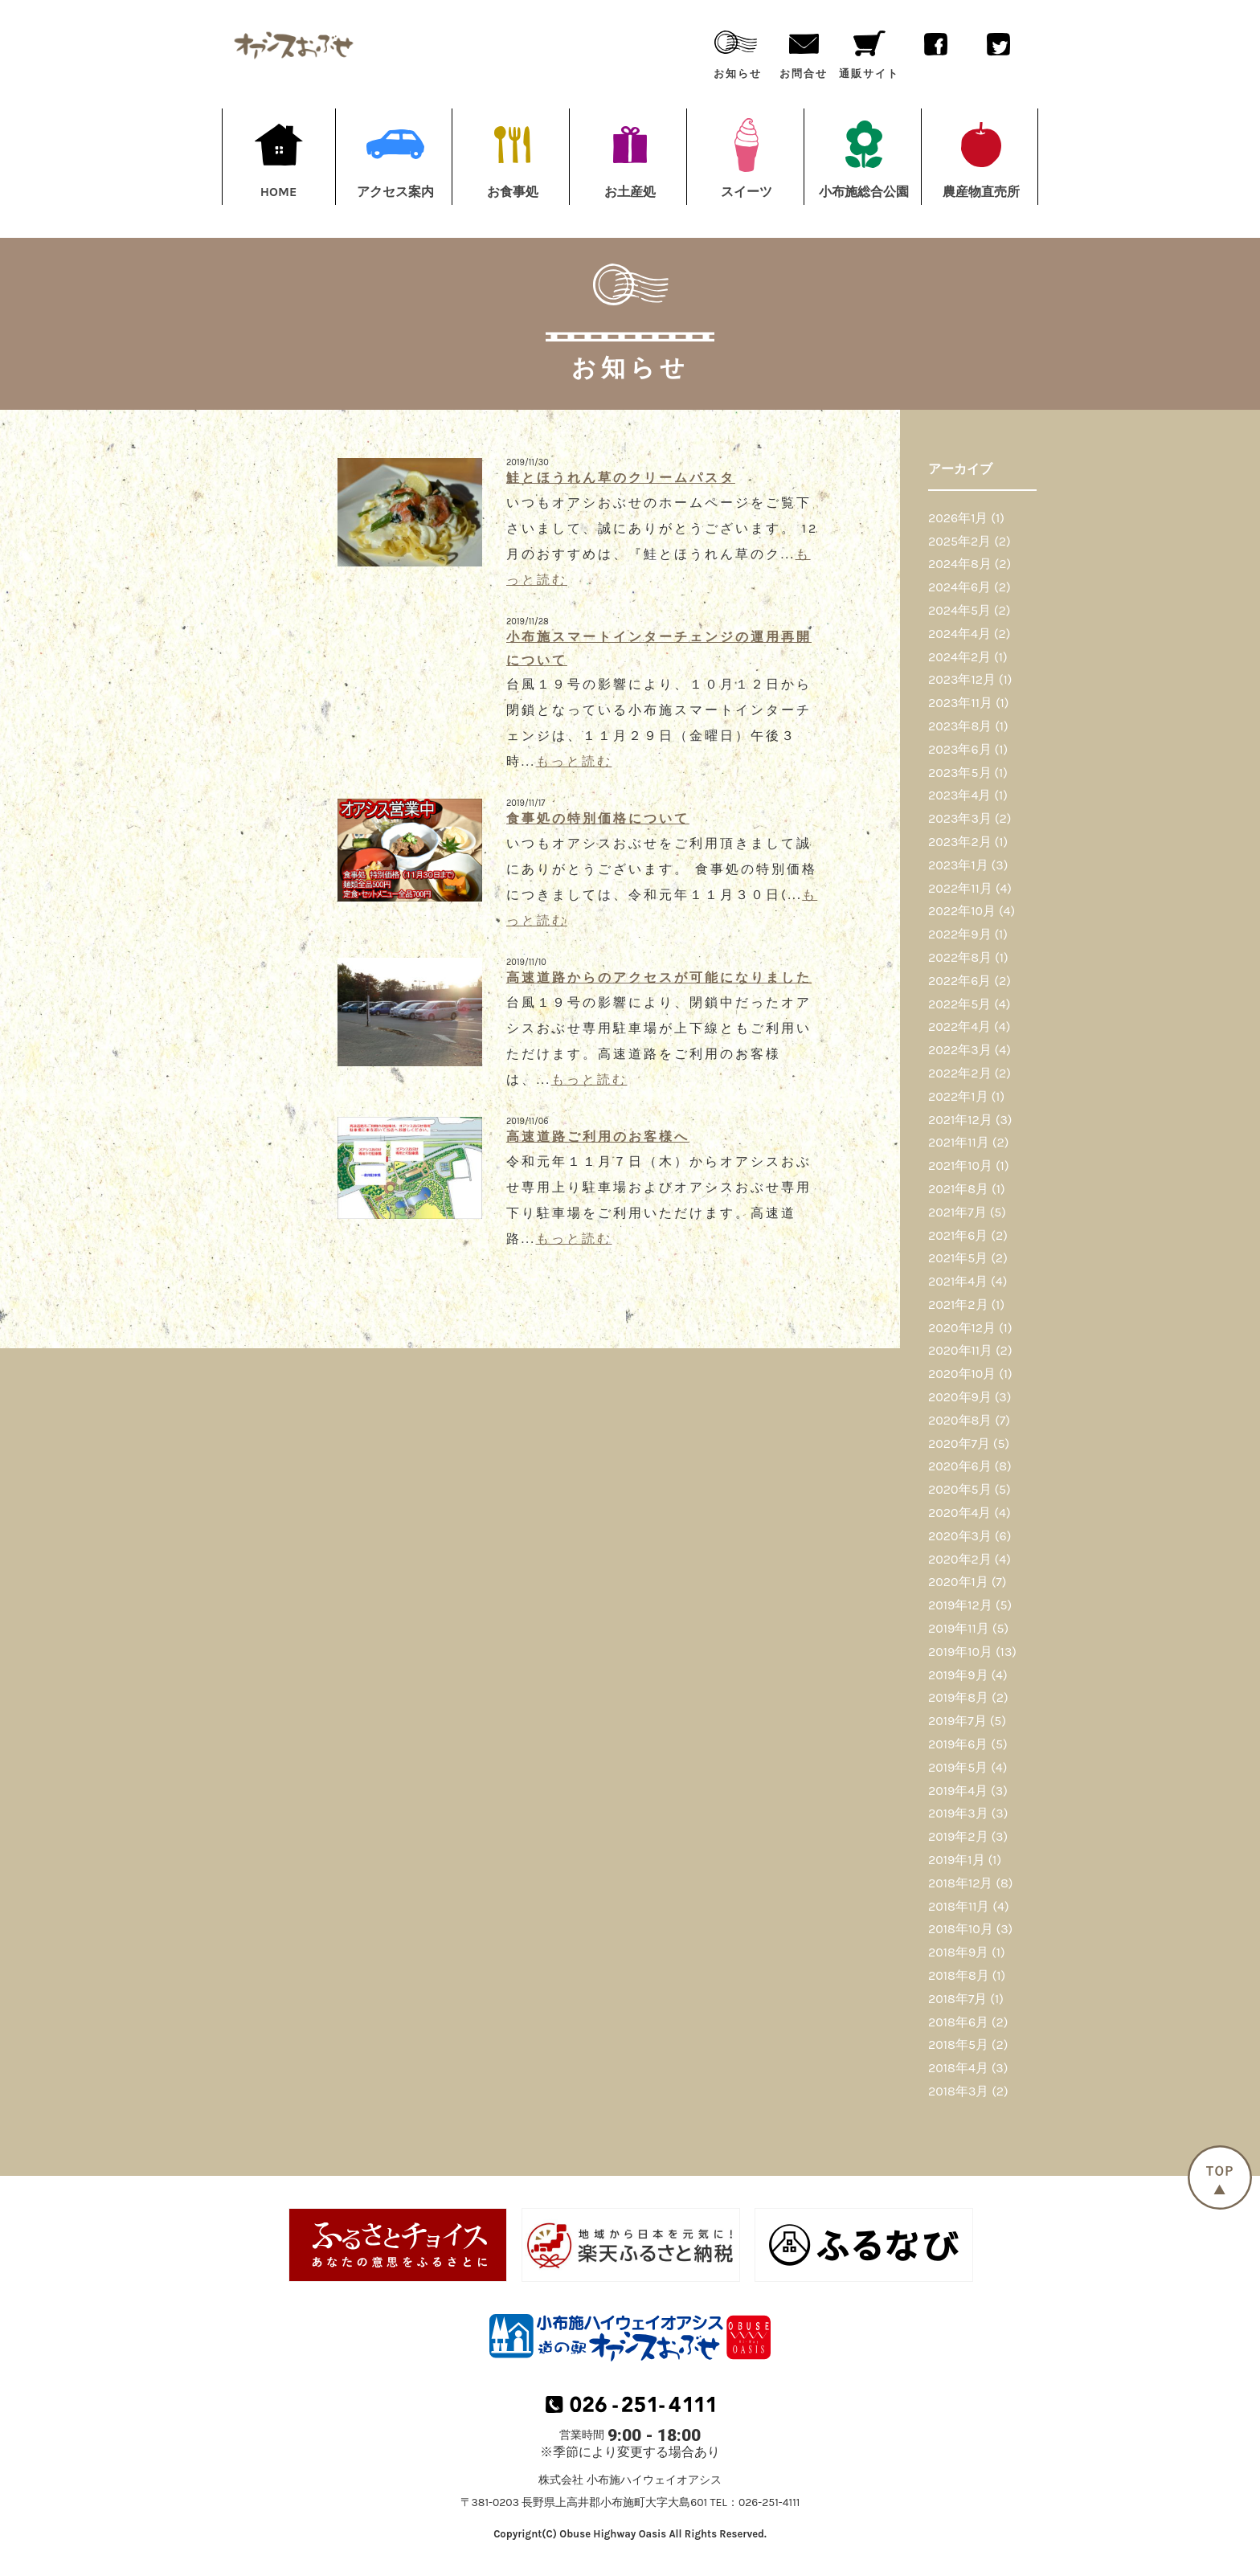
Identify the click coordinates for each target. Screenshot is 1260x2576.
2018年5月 (958, 2044)
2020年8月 (960, 1420)
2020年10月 (962, 1373)
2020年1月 (958, 1581)
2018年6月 (958, 2022)
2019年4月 (958, 1790)
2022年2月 (960, 1073)
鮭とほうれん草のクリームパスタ (620, 477)
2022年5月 (959, 1004)
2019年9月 (958, 1675)
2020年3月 (960, 1536)
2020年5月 (960, 1489)
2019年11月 (958, 1628)
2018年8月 (958, 1975)
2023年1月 (958, 865)
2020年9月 (960, 1397)
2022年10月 (962, 910)
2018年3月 (958, 2091)
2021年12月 (960, 1119)
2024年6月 (959, 587)
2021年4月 (958, 1281)
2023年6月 (960, 749)
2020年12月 (962, 1327)
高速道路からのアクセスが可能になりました (659, 977)
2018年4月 (958, 2067)
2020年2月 (960, 1559)
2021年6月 (958, 1235)
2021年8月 (958, 1188)
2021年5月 (958, 1258)
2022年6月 (959, 980)
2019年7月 (957, 1720)
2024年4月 (959, 633)
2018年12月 (960, 1883)
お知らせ (737, 51)
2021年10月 (960, 1165)
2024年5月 (959, 610)
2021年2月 (958, 1304)
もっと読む (574, 761)
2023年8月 (960, 726)
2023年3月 (960, 818)
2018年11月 (958, 1906)
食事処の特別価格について (597, 818)
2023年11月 (960, 702)
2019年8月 (958, 1697)
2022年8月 (960, 957)
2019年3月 (958, 1813)
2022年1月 (958, 1096)
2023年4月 (959, 795)
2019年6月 (958, 1744)
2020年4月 (959, 1512)
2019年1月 (956, 1859)
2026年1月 (958, 517)
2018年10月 (960, 1928)
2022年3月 (960, 1049)
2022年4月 (959, 1026)
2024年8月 (960, 563)
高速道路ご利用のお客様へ (597, 1136)
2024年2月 (959, 656)
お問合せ (803, 51)
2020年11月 (960, 1350)
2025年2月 (959, 541)
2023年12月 (962, 679)
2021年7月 (957, 1212)
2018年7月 (957, 1998)
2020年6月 (960, 1466)
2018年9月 (958, 1952)
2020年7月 (959, 1443)
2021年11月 (958, 1142)
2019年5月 (958, 1767)
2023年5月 (960, 772)
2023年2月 (960, 841)
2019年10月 (960, 1651)
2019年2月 (958, 1836)
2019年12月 (960, 1605)
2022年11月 (960, 888)
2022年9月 (960, 934)
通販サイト (868, 51)
